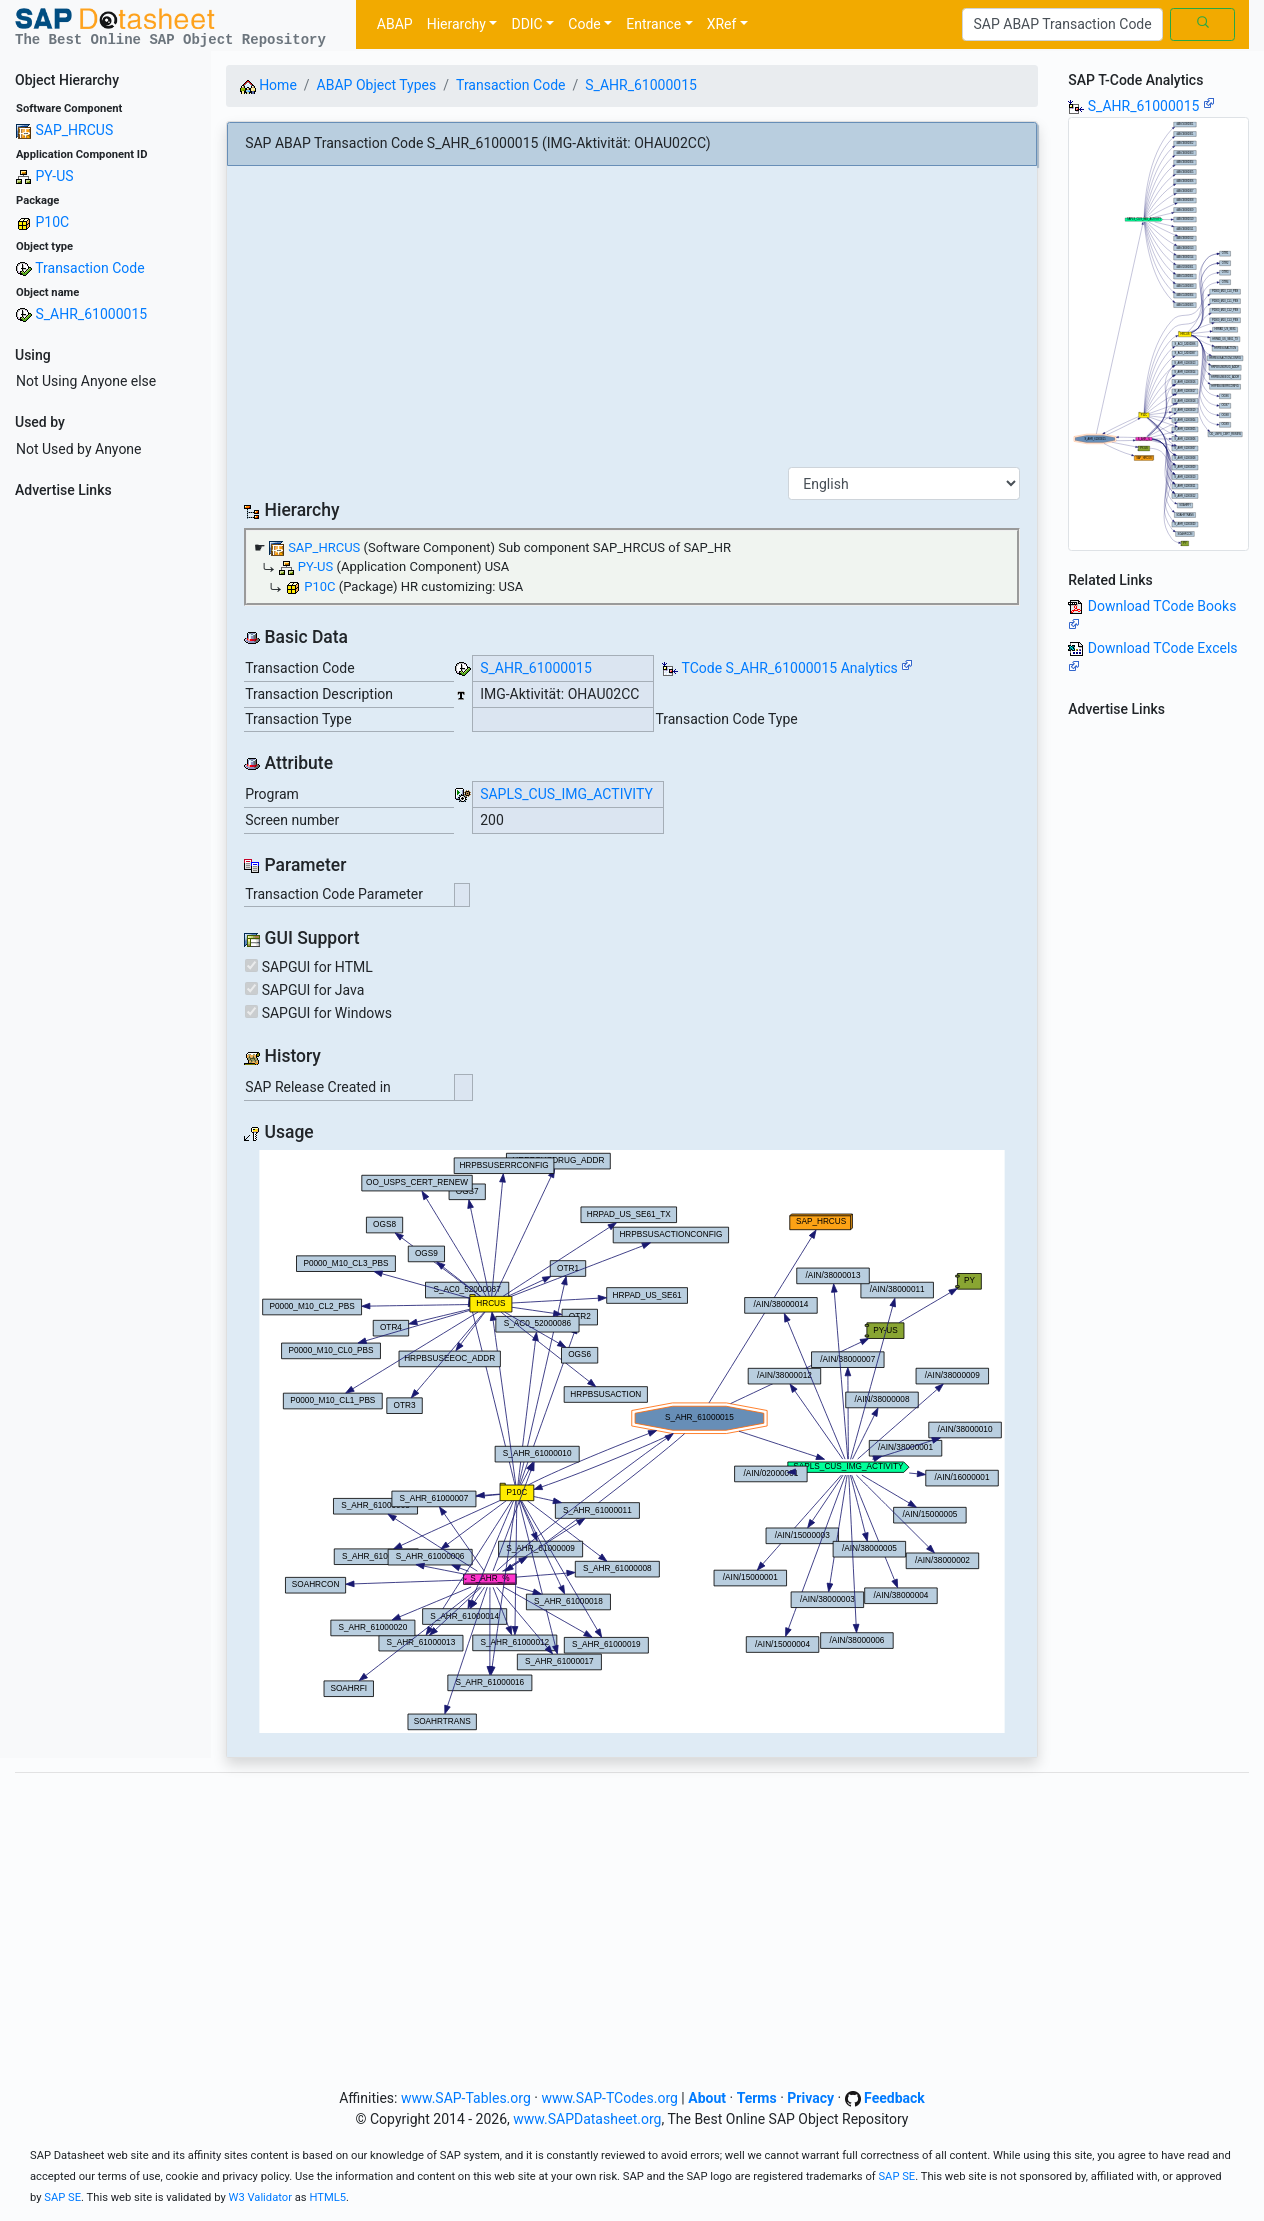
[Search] (1062, 25)
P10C (52, 222)
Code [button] (584, 24)
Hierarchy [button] (456, 24)
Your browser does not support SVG (632, 1441)
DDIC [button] (526, 24)
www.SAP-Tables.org (466, 2098)
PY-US (54, 176)
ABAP (395, 24)
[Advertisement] (105, 806)
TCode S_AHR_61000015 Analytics (790, 668)
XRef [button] (722, 24)
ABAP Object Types (377, 85)
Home (268, 85)
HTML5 (327, 2197)
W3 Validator (260, 2197)
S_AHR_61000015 (91, 314)
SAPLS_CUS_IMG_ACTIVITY (566, 794)
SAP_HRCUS (74, 130)
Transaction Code (89, 268)
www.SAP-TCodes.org (609, 2098)
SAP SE (896, 2176)
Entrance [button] (653, 24)
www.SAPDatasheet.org (587, 2119)
